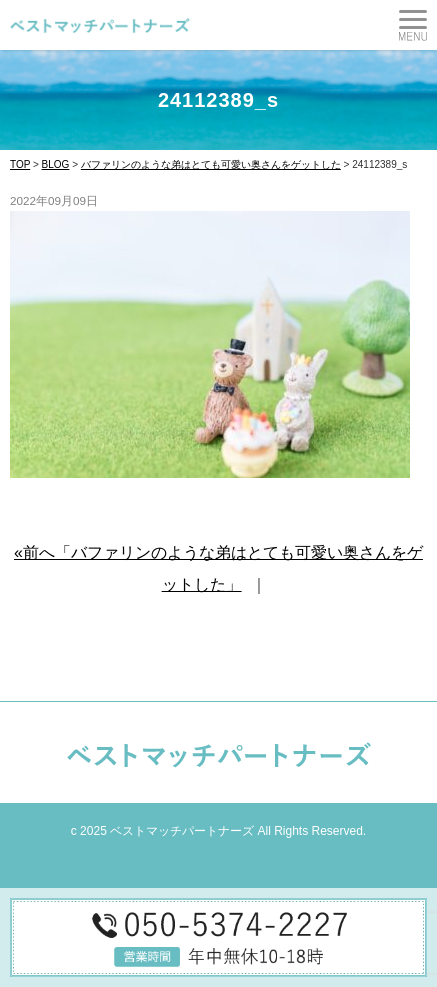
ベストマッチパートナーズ (182, 831)
